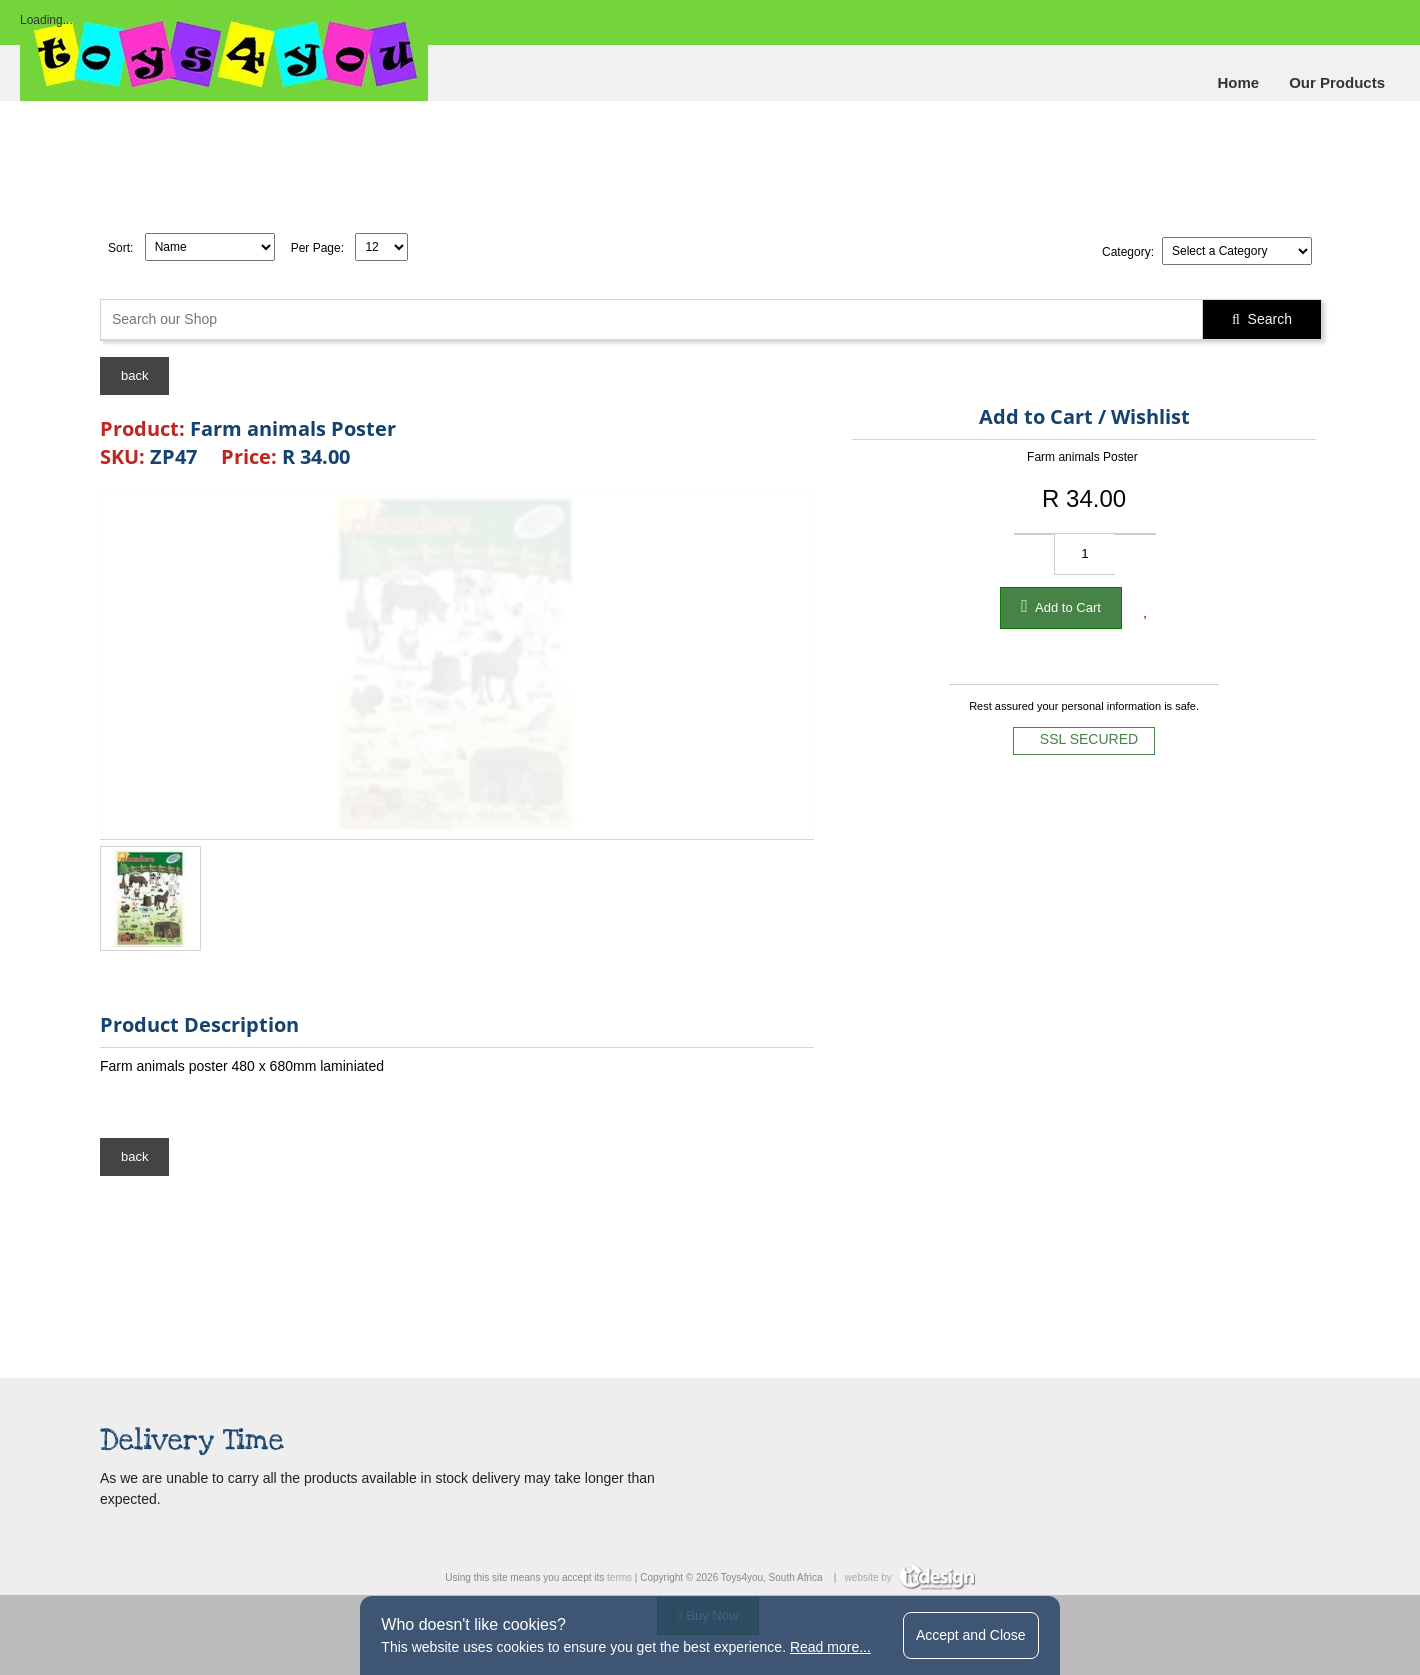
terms (619, 1577)
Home (1238, 82)
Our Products (1337, 82)
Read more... (830, 1647)
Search (1262, 319)
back (134, 375)
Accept (971, 1635)
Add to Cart (1061, 606)
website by (910, 1577)
